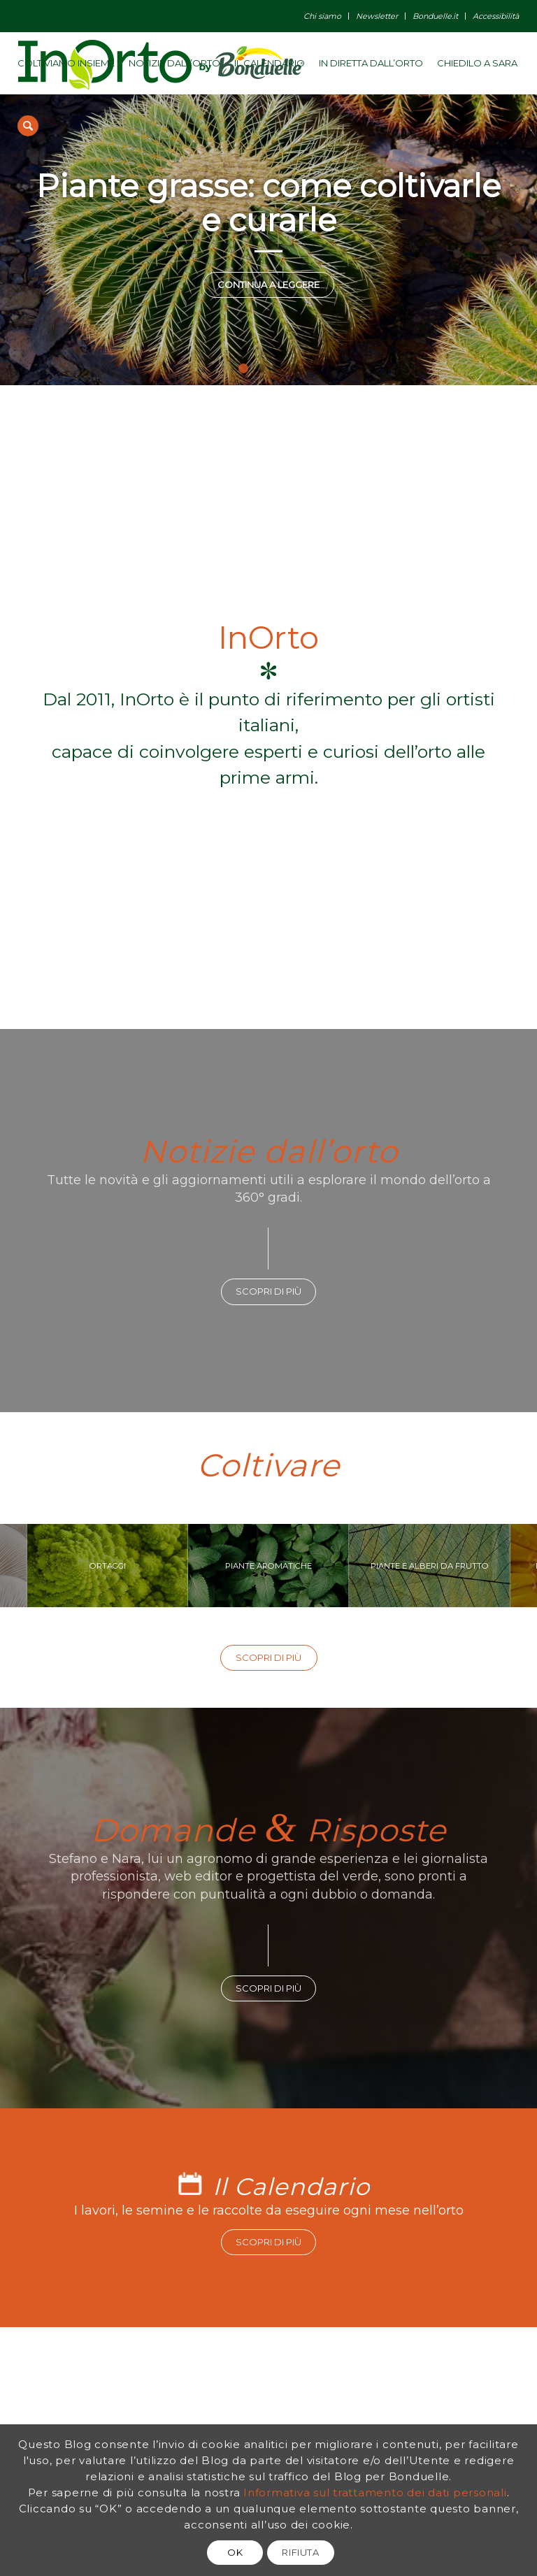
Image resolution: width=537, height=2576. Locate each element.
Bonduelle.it (435, 16)
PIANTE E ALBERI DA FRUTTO (429, 1565)
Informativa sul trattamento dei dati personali (375, 2492)
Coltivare (268, 1465)
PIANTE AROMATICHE (268, 1565)
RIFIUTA (301, 2552)
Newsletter (377, 16)
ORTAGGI (107, 1565)
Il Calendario (291, 2186)
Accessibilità (496, 16)
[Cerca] (27, 125)
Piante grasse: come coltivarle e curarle (268, 203)
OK (235, 2552)
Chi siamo (322, 16)
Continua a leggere (268, 284)
